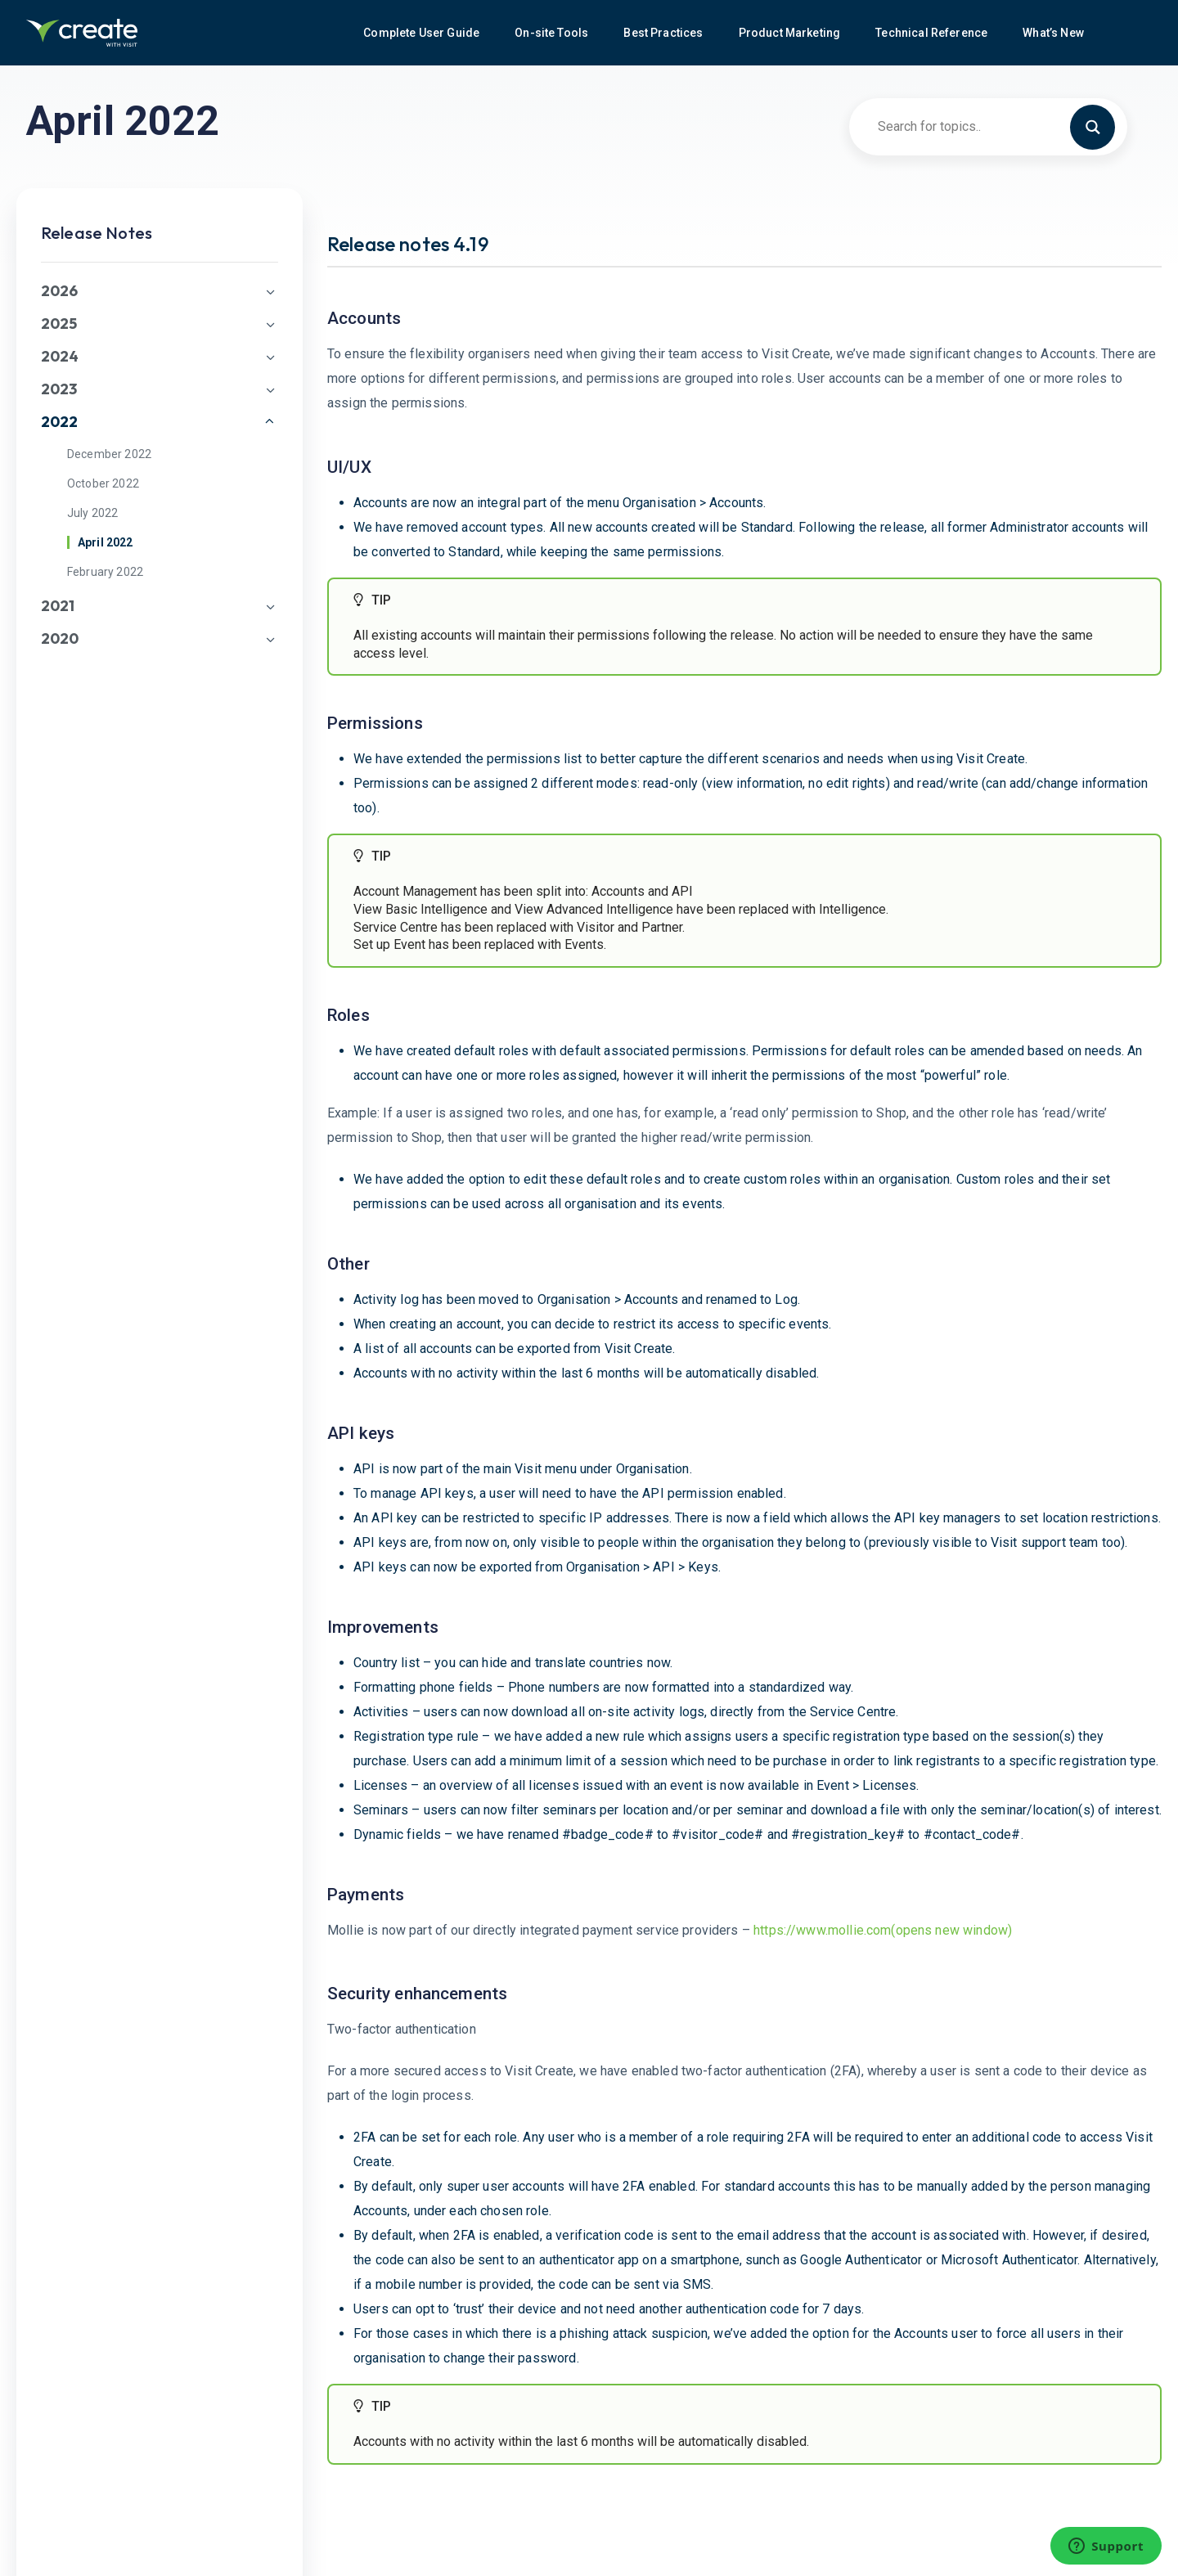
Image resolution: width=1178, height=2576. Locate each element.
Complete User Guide (422, 32)
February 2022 (105, 571)
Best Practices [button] (664, 32)
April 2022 (105, 542)
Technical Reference (932, 32)
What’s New (1054, 32)
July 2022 (92, 512)
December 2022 (109, 454)
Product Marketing (791, 32)
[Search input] (981, 126)
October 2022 (103, 483)
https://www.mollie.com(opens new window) (882, 1930)
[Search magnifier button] (1099, 126)
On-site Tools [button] (553, 32)
